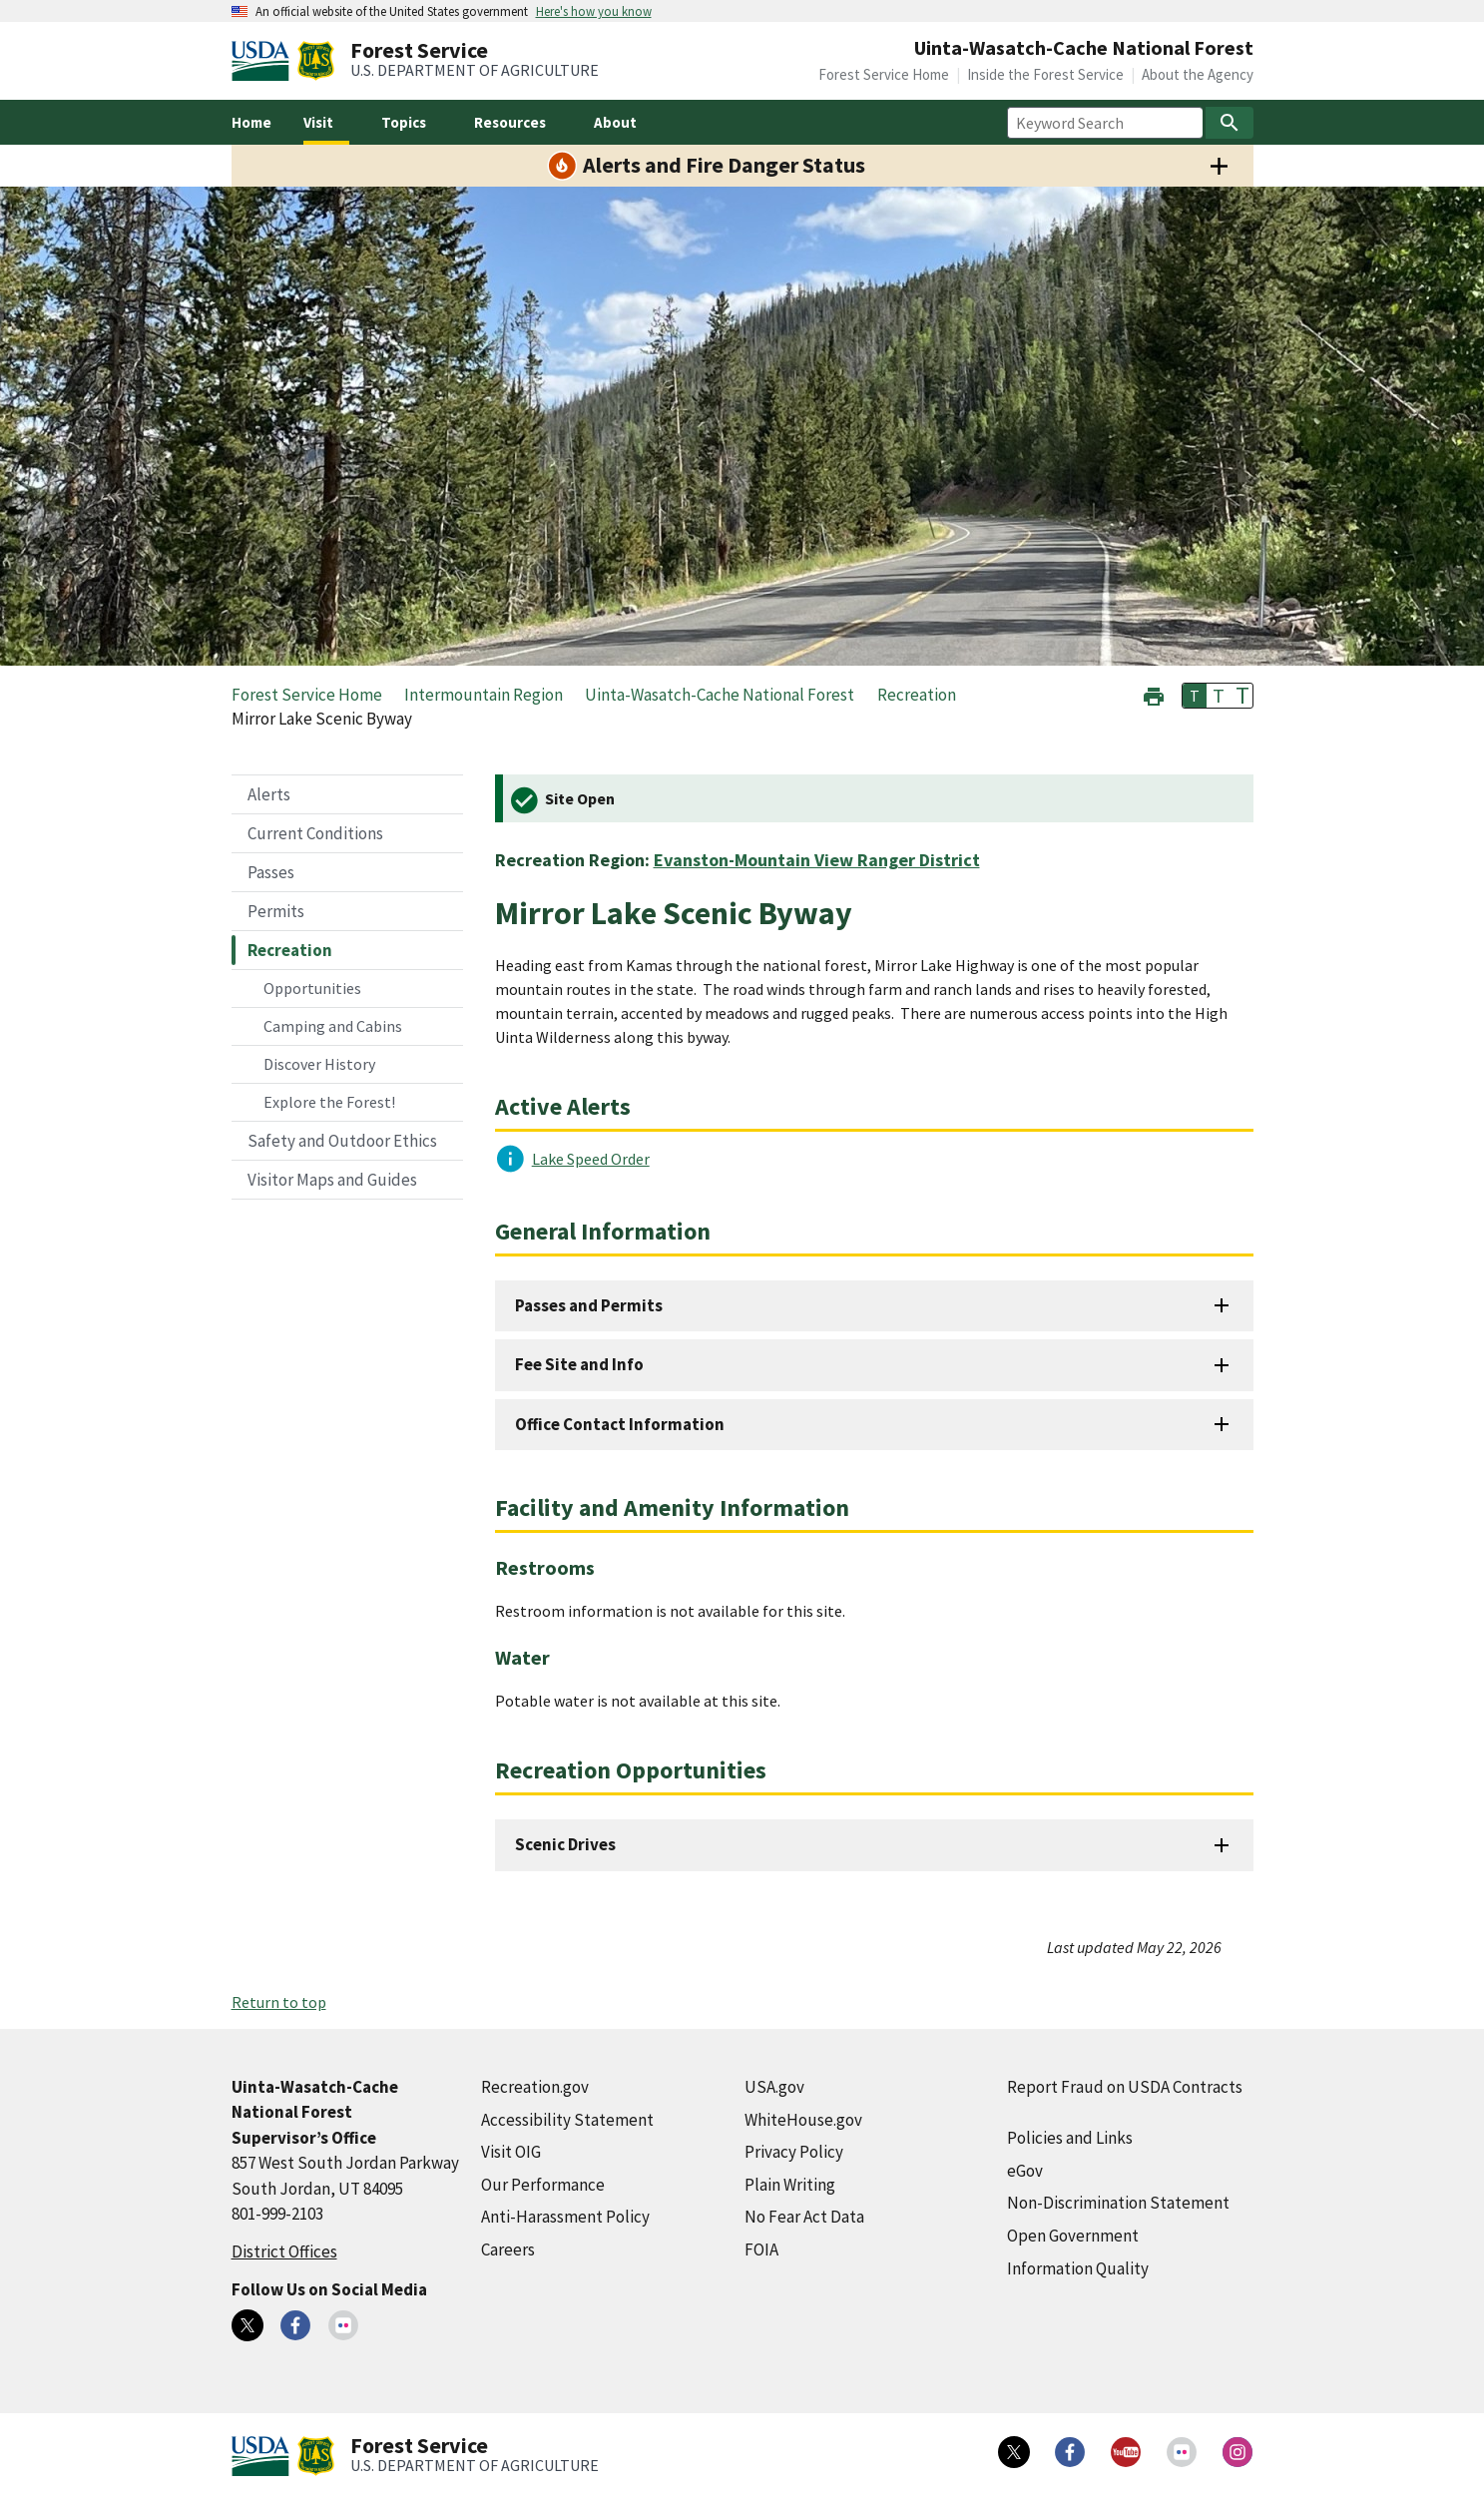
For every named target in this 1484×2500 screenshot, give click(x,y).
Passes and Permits (589, 1305)
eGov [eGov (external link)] (1025, 2171)
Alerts (268, 794)
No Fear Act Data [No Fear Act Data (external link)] (804, 2217)
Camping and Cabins (332, 1026)
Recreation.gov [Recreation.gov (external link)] (535, 2087)
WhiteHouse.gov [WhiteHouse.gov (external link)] (803, 2120)
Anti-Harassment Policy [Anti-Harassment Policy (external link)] (565, 2217)
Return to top (279, 2002)
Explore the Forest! (329, 1102)
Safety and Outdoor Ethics (342, 1141)
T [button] (1195, 696)
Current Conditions (315, 833)
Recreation (289, 950)
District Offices (284, 2251)
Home (251, 122)
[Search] (1229, 123)
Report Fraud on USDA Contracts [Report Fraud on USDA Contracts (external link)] (1124, 2087)
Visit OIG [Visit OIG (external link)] (511, 2152)
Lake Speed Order (591, 1159)
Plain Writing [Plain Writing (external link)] (789, 2185)
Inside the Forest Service (1045, 74)
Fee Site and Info (579, 1364)
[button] (1154, 694)
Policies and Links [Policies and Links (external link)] (1070, 2138)
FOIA (761, 2249)
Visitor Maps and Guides (332, 1180)
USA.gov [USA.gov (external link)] (774, 2087)
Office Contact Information (620, 1424)
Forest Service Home (883, 74)
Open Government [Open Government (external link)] (1073, 2236)
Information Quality (1078, 2268)
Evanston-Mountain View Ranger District (817, 859)
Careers (508, 2249)
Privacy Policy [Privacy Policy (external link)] (793, 2152)
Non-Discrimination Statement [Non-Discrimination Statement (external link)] (1118, 2203)
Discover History (319, 1064)
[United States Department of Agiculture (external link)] (264, 61)
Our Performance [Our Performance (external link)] (543, 2185)
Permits (275, 911)
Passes (270, 872)
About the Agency (1197, 74)
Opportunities (312, 988)
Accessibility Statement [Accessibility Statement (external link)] (567, 2120)
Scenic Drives (565, 1844)
